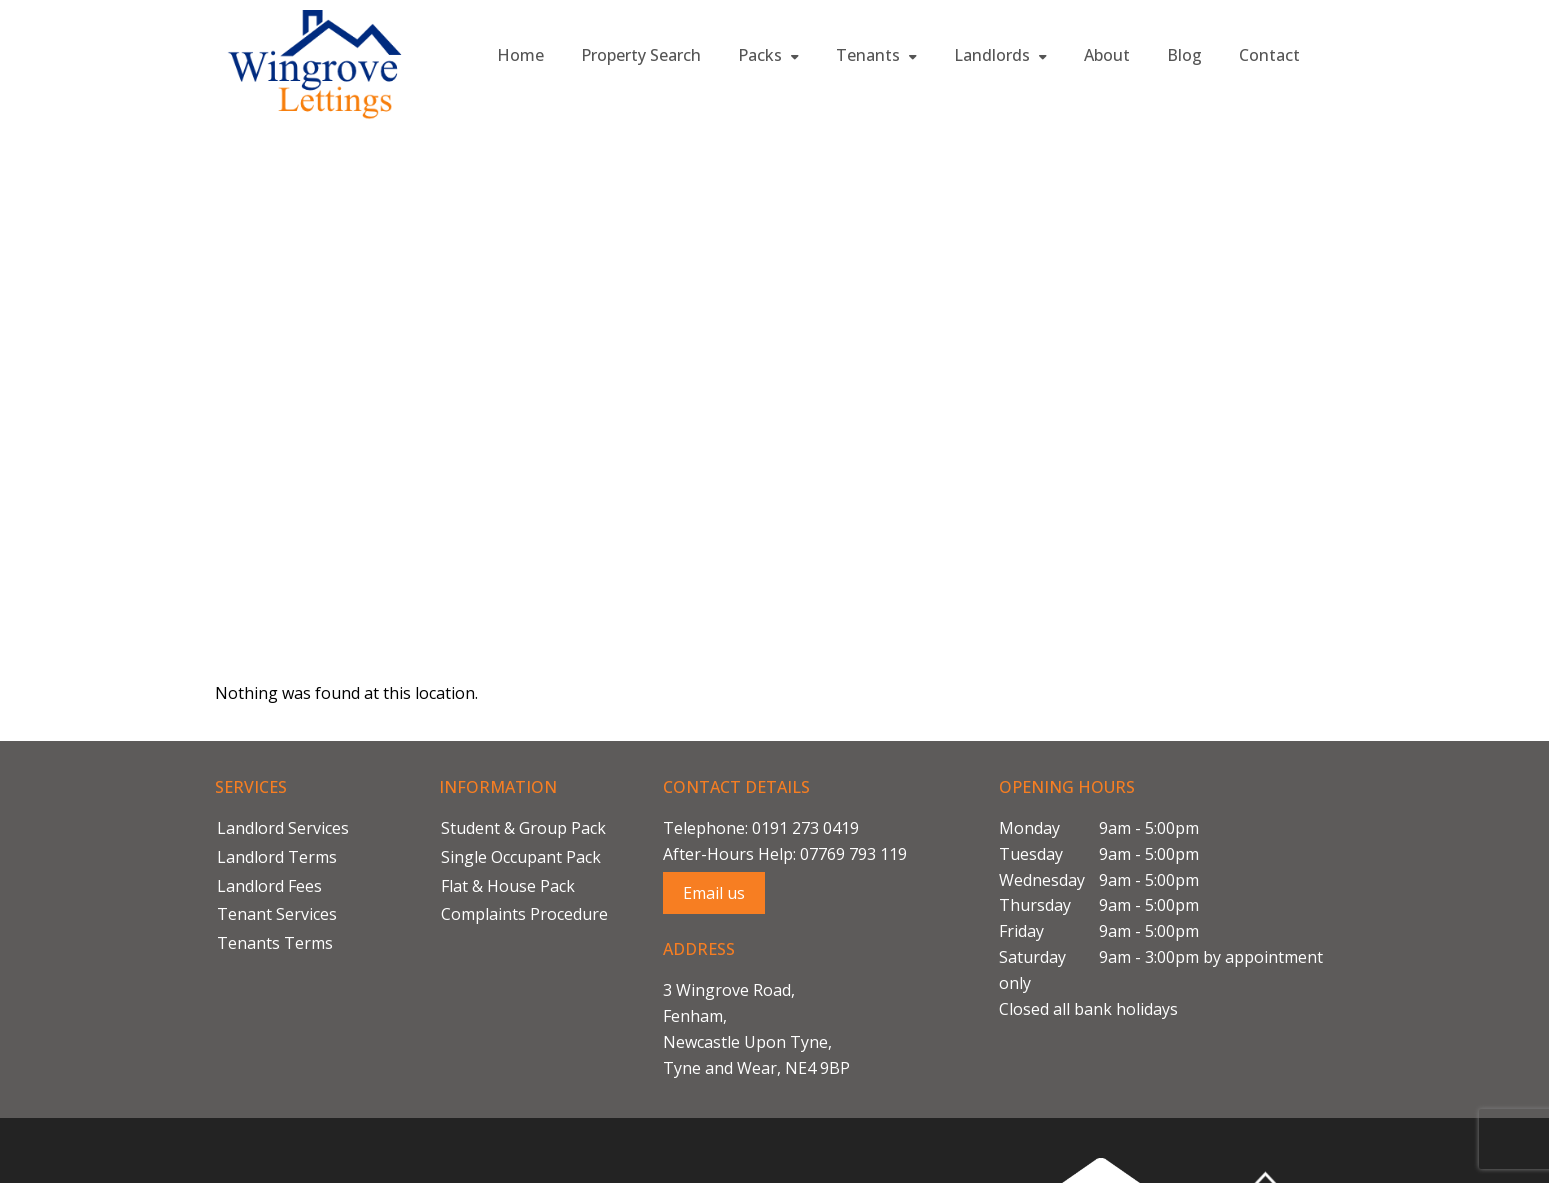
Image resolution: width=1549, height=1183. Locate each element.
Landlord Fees (269, 886)
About (1107, 55)
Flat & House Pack (508, 886)
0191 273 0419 (805, 828)
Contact (1269, 55)
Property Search (641, 55)
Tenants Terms (275, 943)
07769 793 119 (853, 854)
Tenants (876, 55)
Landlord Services (283, 828)
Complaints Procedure (524, 914)
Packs (768, 55)
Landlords (1000, 55)
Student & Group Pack (523, 828)
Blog (1184, 55)
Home (520, 55)
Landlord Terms (277, 857)
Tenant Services (277, 914)
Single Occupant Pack (521, 857)
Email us (714, 893)
